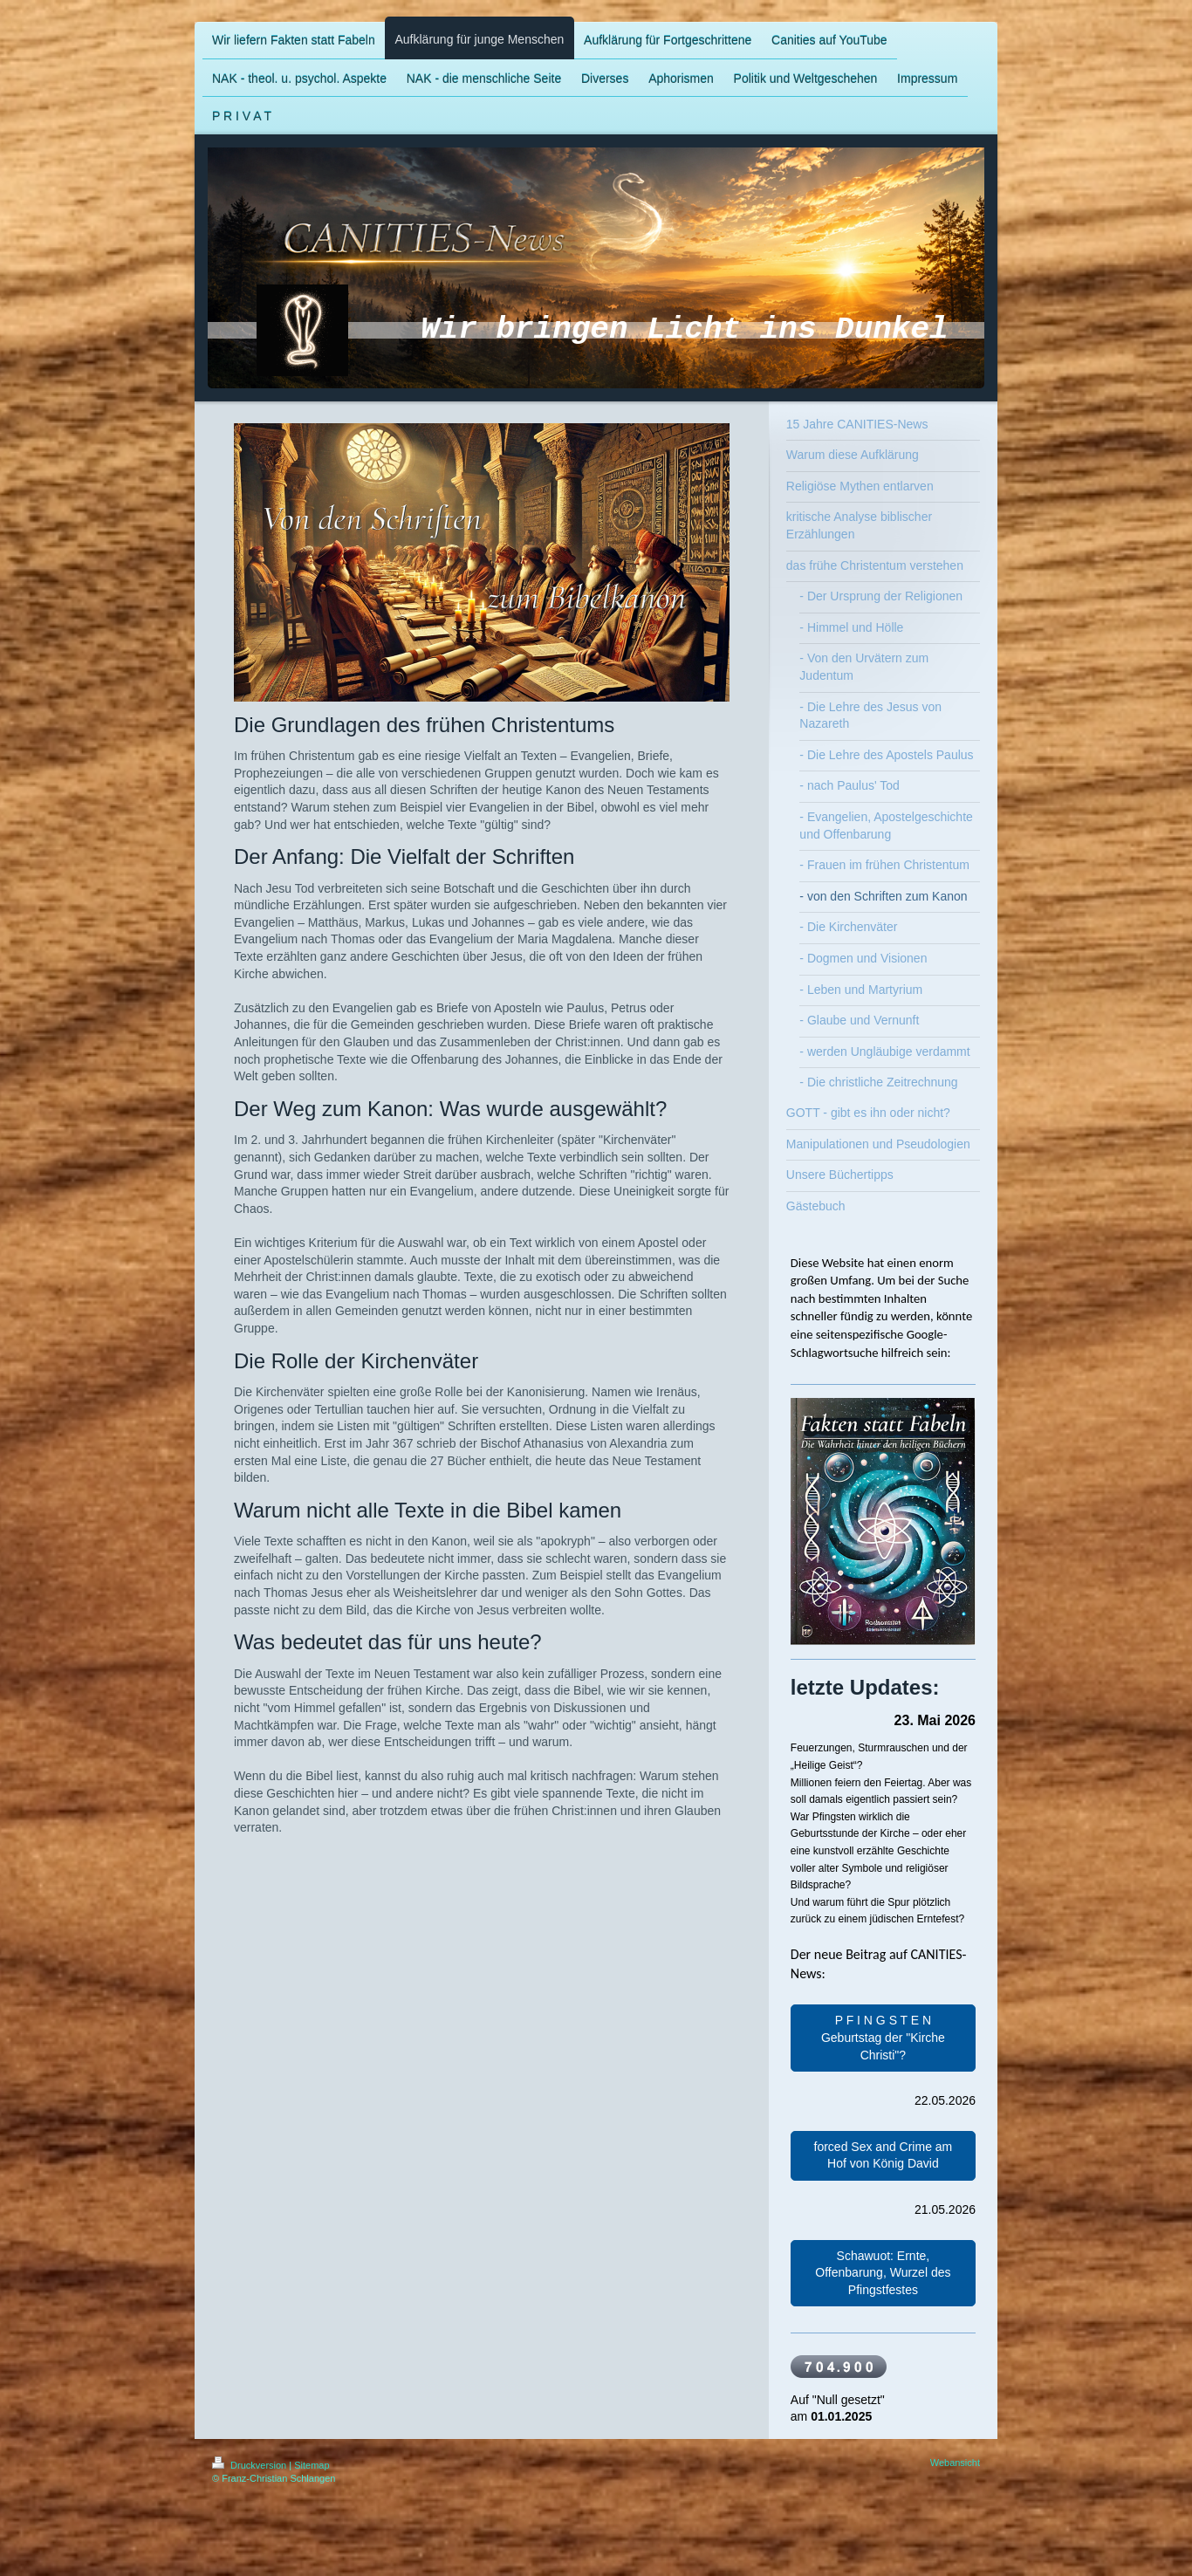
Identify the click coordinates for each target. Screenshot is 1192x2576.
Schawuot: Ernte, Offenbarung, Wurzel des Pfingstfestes (882, 2273)
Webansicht (955, 2462)
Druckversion (250, 2465)
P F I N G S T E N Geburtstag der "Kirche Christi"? (883, 2037)
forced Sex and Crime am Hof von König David (883, 2155)
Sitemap (311, 2465)
